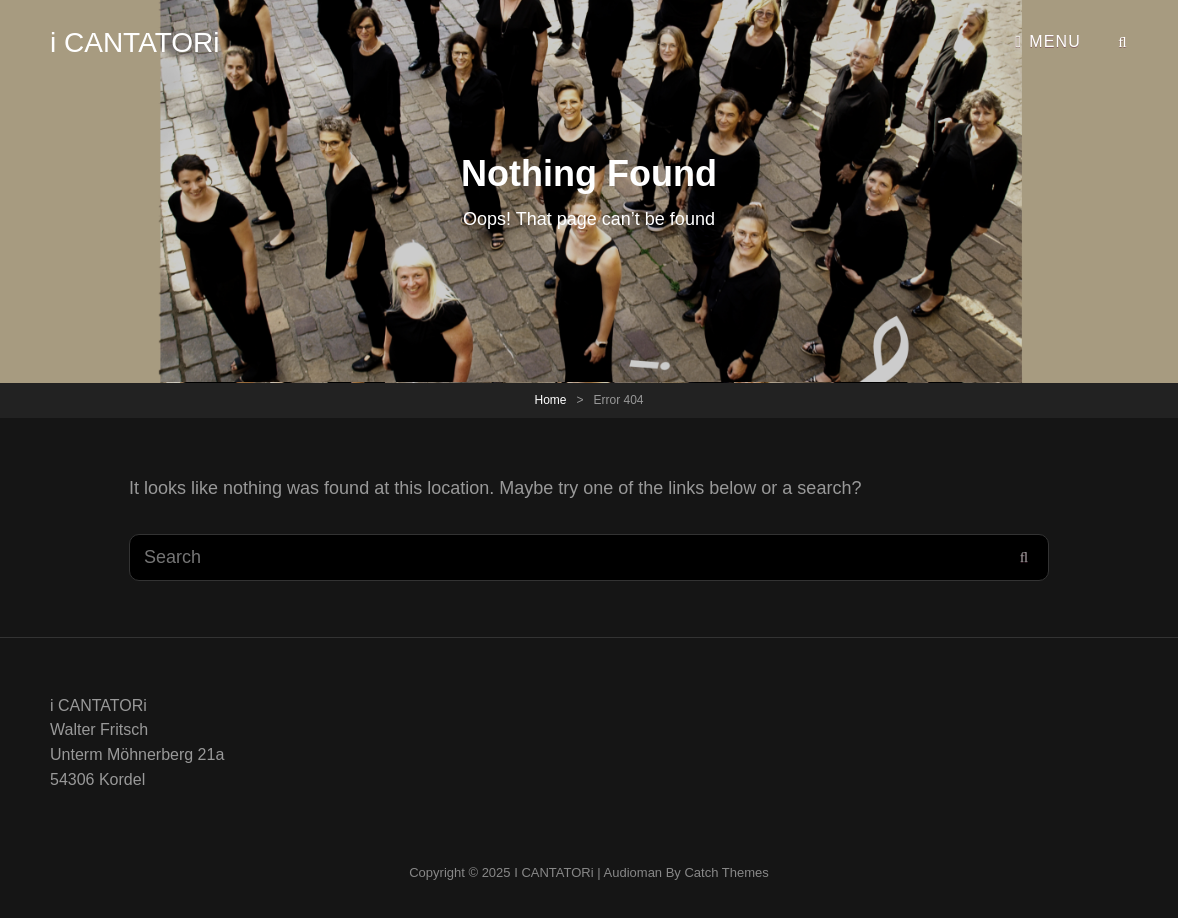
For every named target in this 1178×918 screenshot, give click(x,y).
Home (550, 400)
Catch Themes (726, 872)
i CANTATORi (135, 42)
